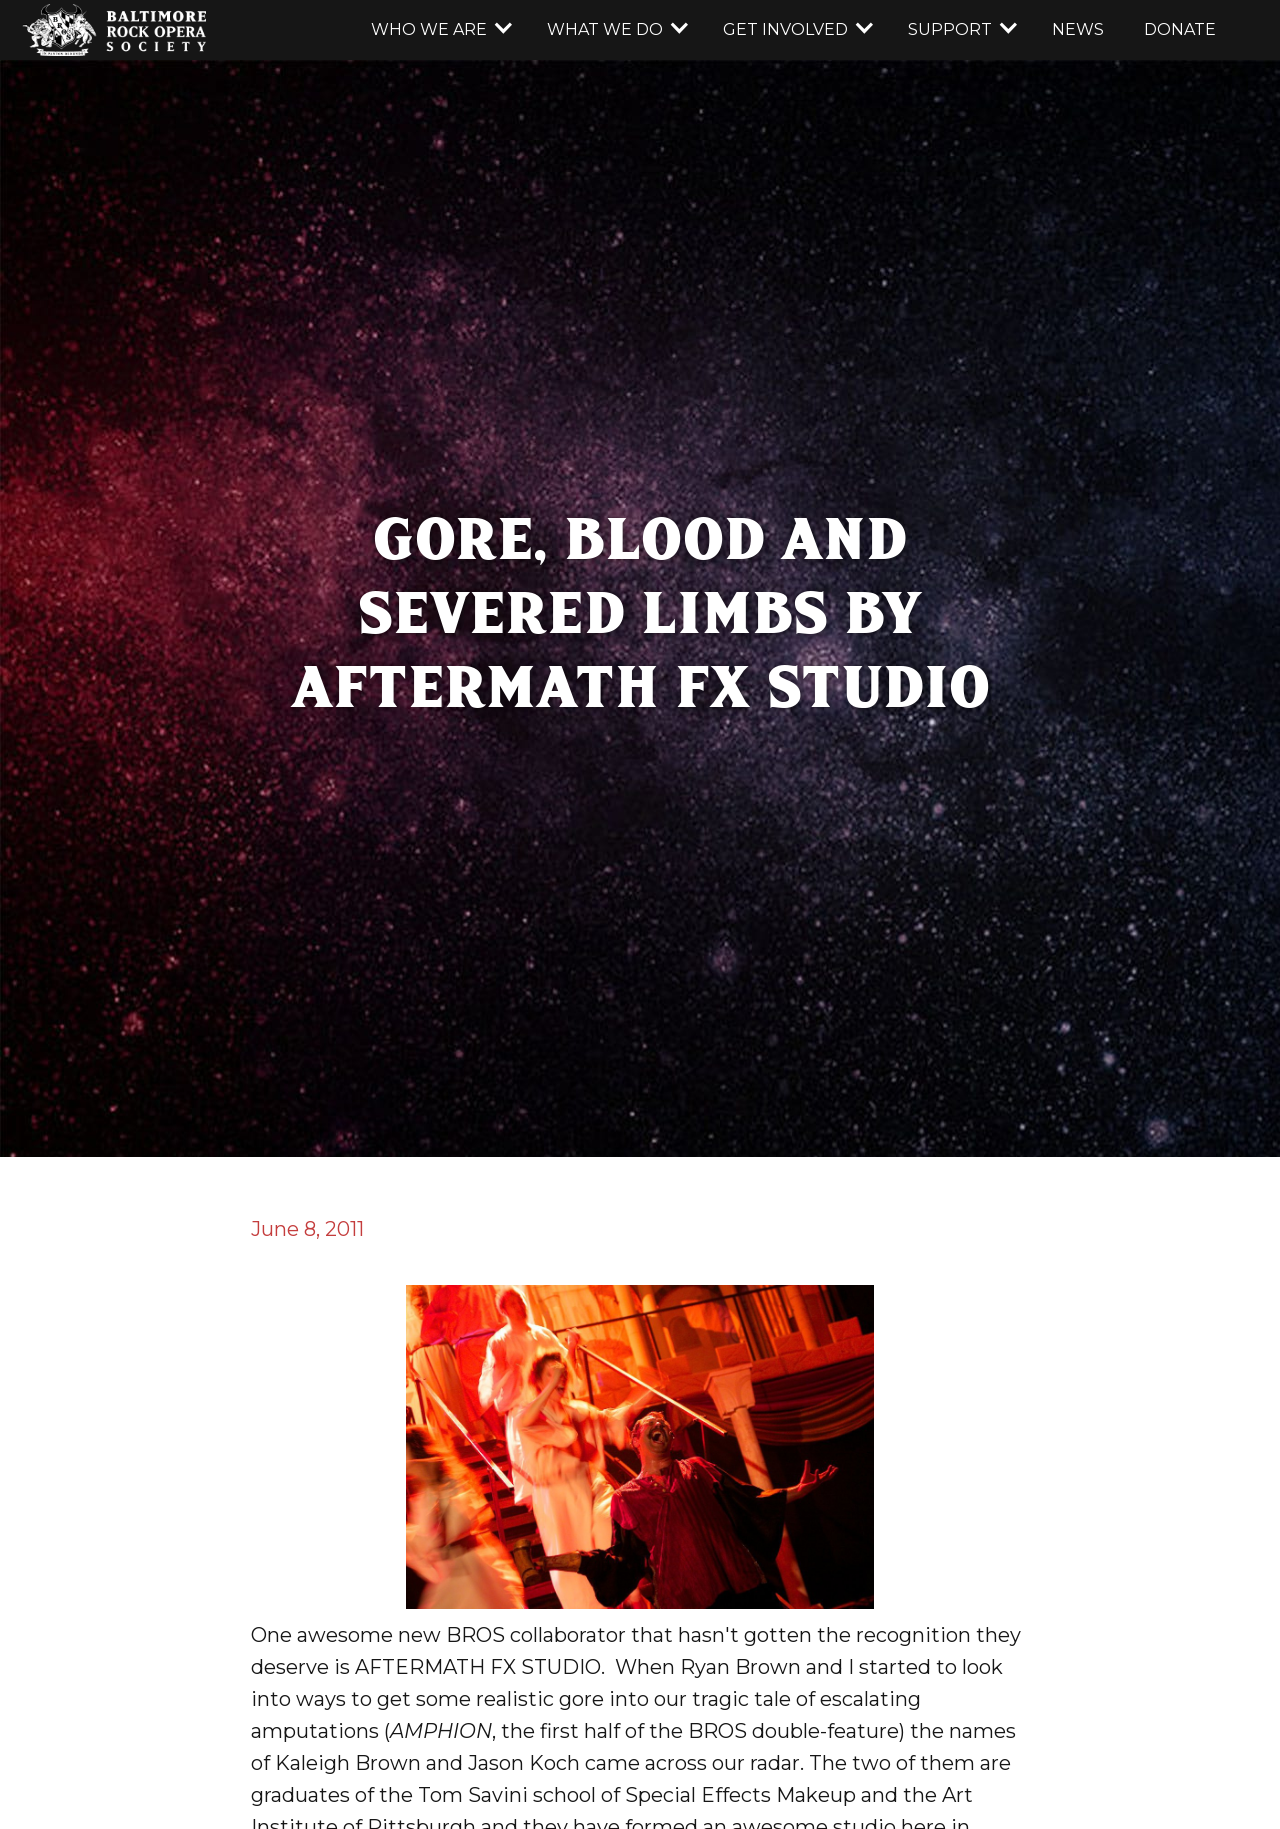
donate (1180, 29)
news (1078, 29)
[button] (439, 30)
